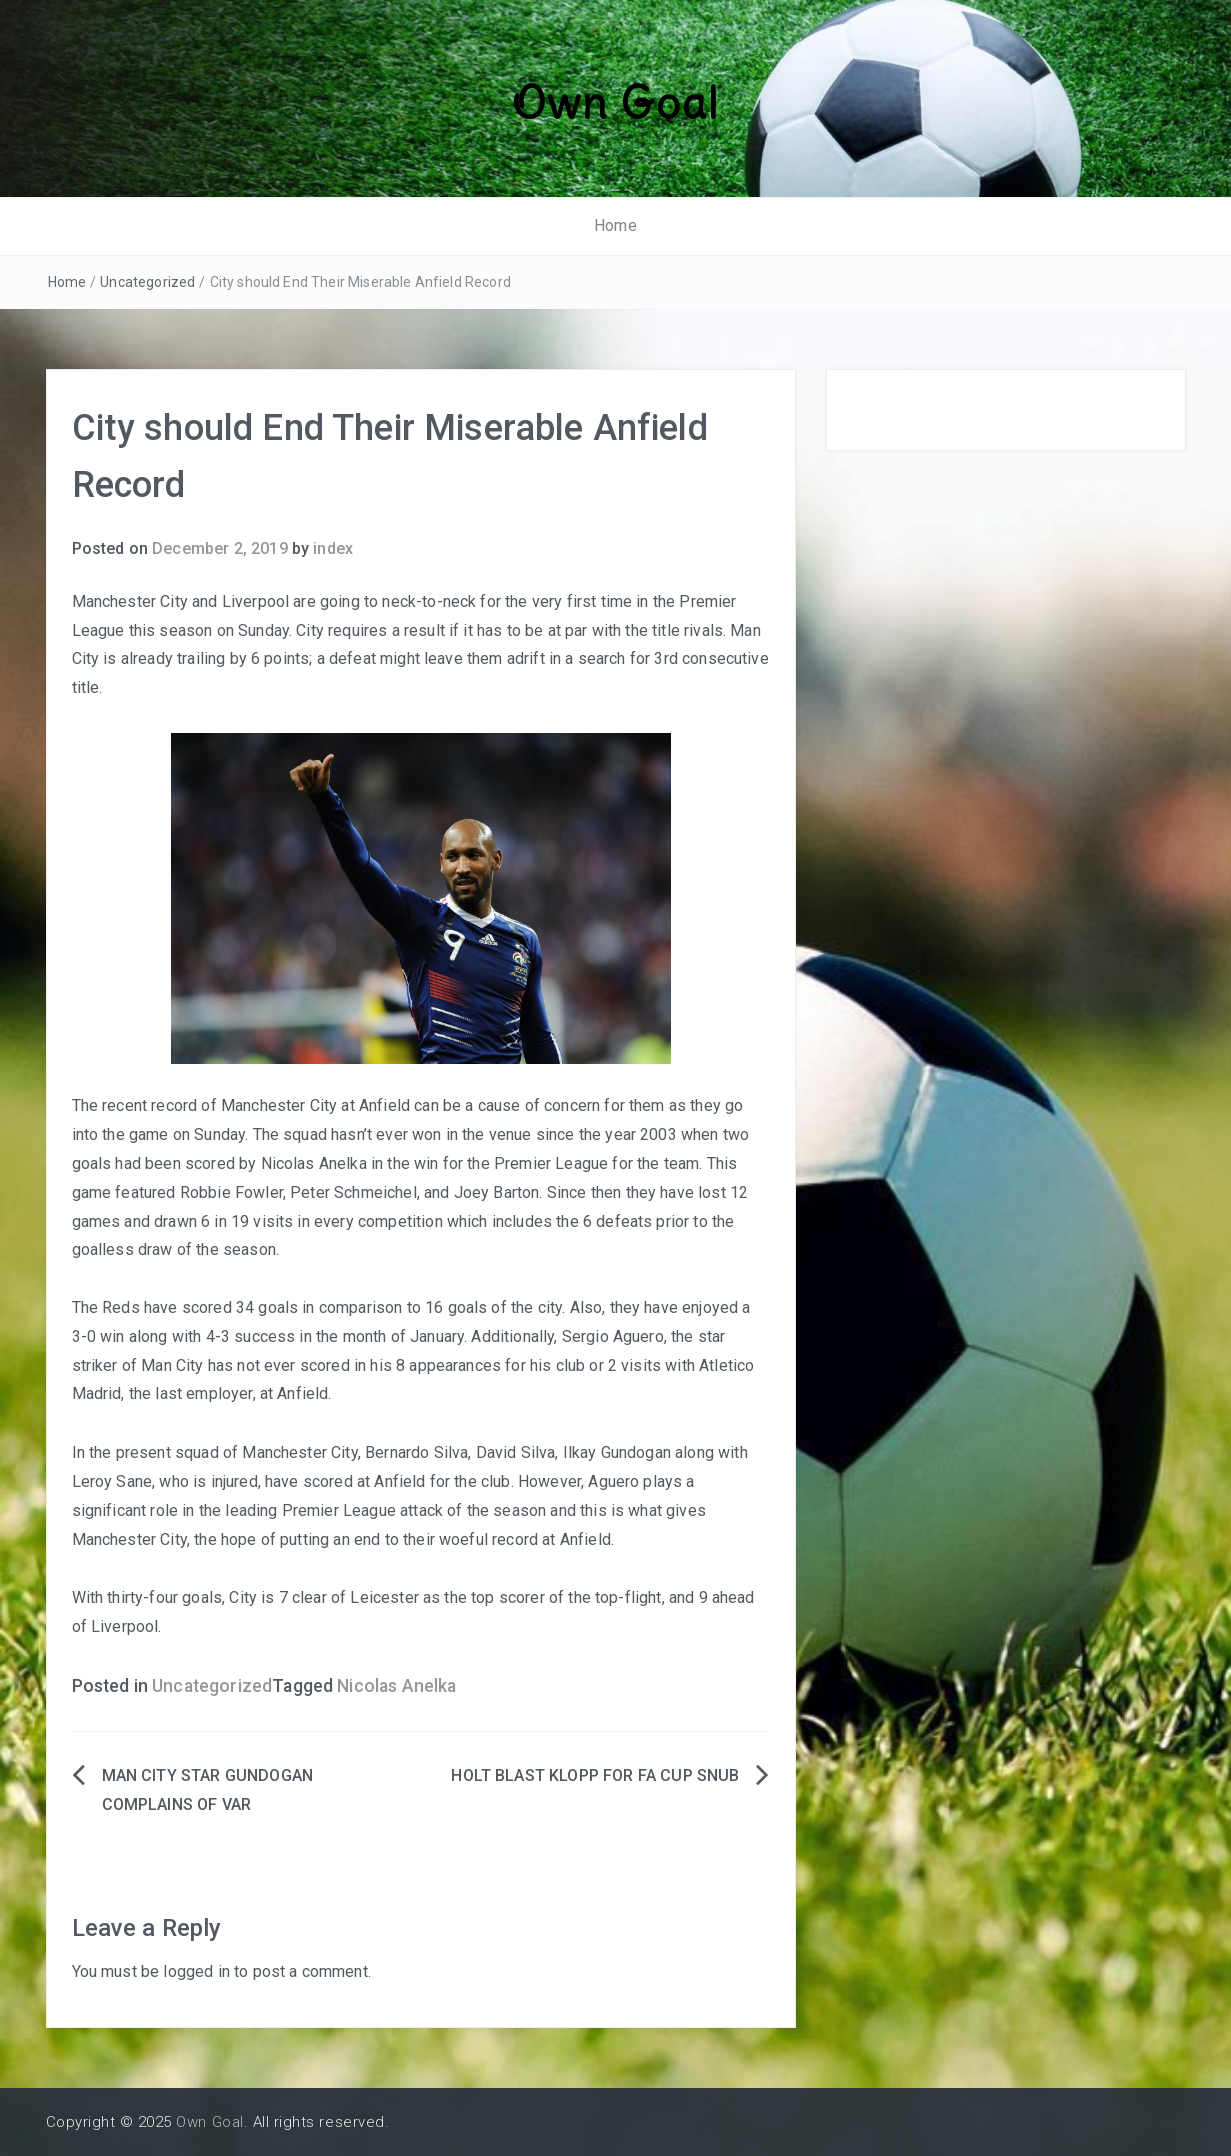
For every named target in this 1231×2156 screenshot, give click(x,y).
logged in (196, 1971)
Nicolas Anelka (396, 1686)
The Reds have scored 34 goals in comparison (237, 1307)
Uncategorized (147, 282)
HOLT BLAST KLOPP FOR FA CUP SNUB (595, 1775)
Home (615, 225)
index (333, 548)
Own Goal (616, 103)
